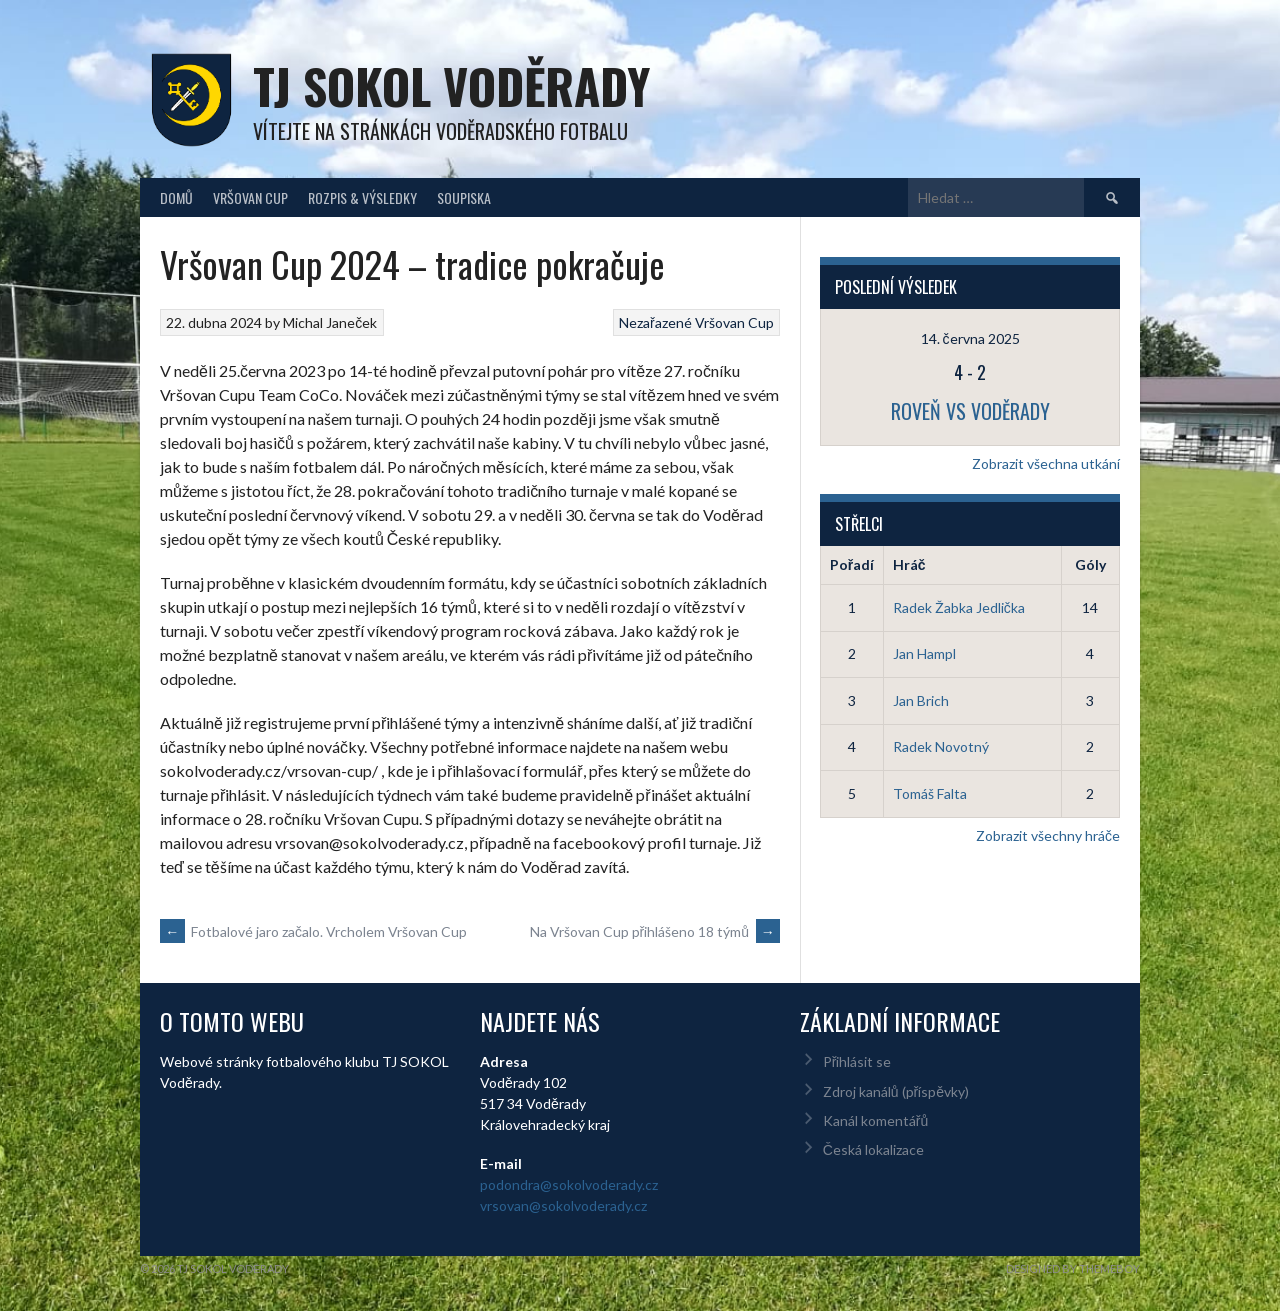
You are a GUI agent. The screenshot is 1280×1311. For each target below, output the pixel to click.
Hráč (909, 564)
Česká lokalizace (873, 1149)
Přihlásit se (857, 1061)
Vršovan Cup (250, 197)
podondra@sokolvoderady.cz (569, 1184)
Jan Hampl (924, 653)
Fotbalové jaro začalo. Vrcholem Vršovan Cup (313, 931)
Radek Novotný (941, 746)
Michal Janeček (330, 322)
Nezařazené (655, 322)
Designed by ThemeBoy (1073, 1268)
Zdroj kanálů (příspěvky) (896, 1091)
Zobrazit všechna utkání (1046, 463)
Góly (1090, 564)
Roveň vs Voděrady (970, 411)
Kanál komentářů (875, 1120)
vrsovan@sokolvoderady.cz (563, 1205)
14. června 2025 (970, 338)
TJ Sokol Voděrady (451, 85)
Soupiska (464, 197)
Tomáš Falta (930, 793)
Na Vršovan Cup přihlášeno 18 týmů (655, 931)
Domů (176, 197)
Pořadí (852, 564)
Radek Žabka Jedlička (959, 607)
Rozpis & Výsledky (362, 197)
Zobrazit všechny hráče (1048, 835)
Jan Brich (921, 700)
